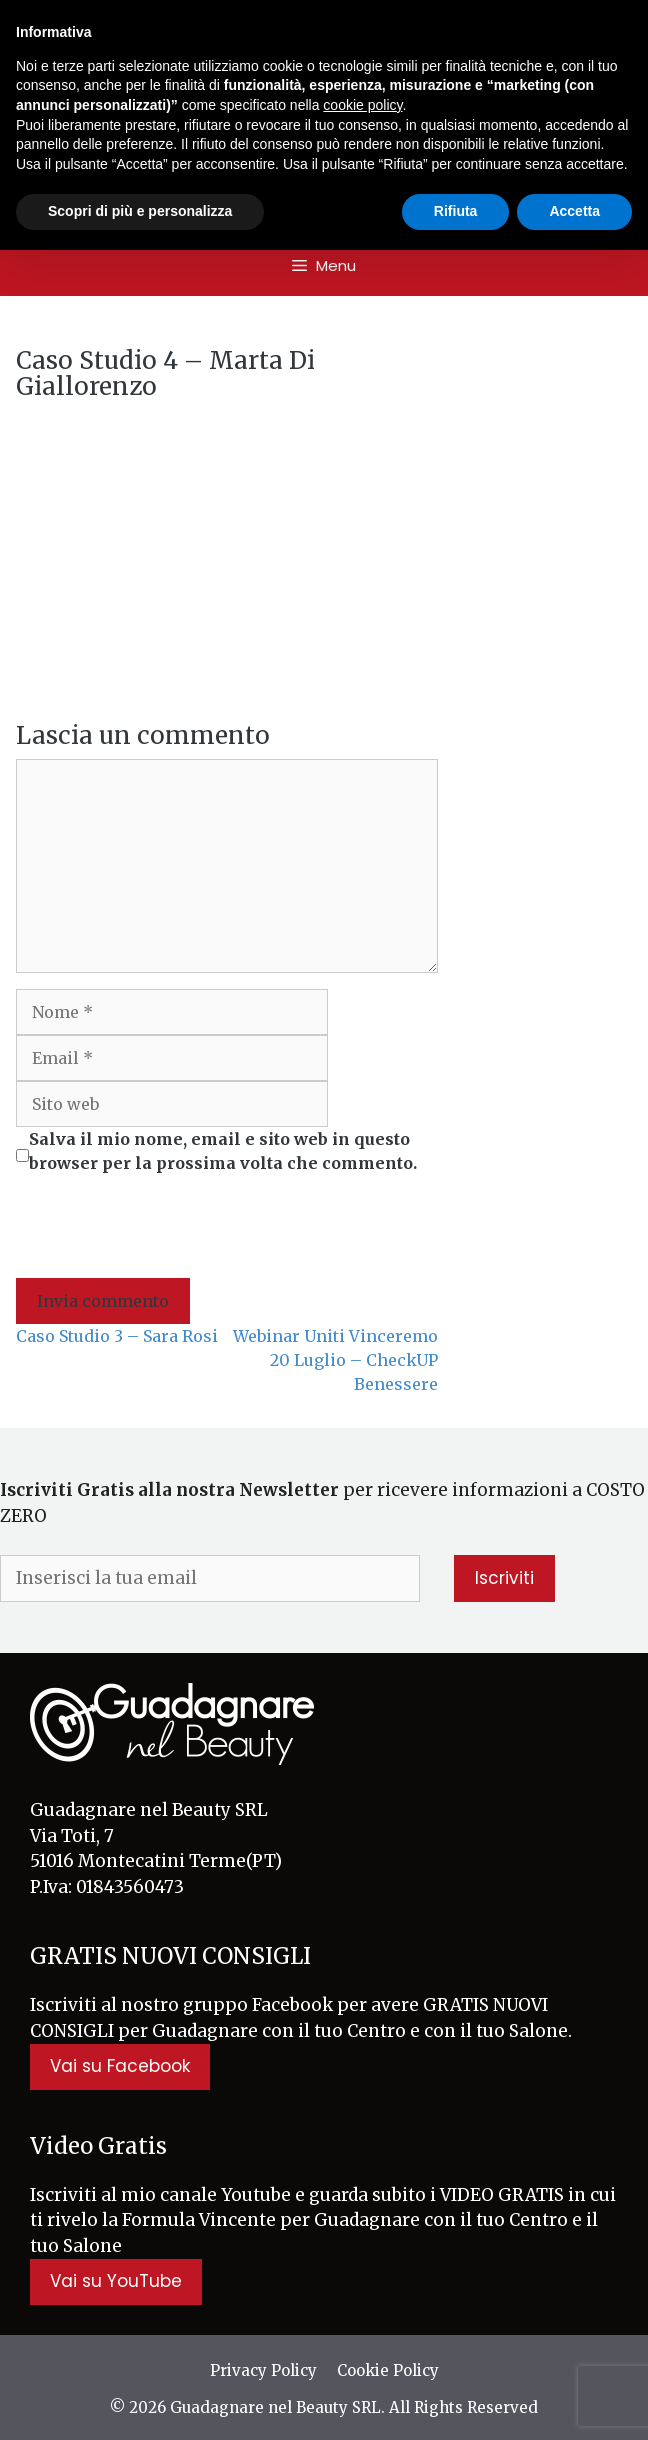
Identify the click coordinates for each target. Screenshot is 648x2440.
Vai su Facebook (120, 2066)
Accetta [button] (574, 211)
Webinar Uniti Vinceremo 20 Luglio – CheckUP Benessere (335, 1360)
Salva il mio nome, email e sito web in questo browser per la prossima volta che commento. (223, 1151)
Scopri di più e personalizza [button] (140, 211)
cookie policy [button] (362, 105)
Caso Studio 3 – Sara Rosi (117, 1336)
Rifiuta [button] (456, 211)
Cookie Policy (388, 2370)
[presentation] (168, 1229)
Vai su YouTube (116, 2281)
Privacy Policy (263, 2370)
